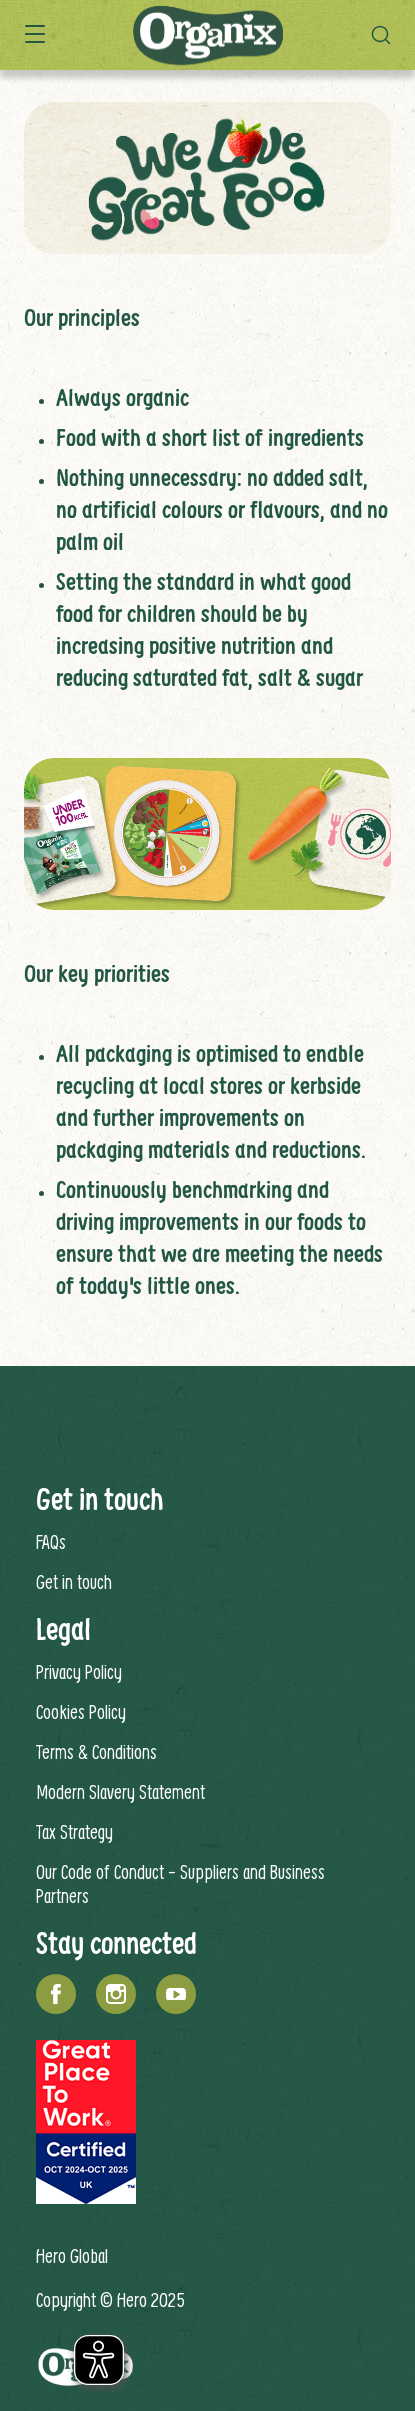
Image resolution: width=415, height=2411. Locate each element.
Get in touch (74, 1581)
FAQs (51, 1541)
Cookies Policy (81, 1711)
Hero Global (72, 2256)
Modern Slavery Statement (120, 1791)
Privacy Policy (79, 1671)
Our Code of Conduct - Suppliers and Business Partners (180, 1883)
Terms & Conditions (96, 1751)
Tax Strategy (74, 1831)
